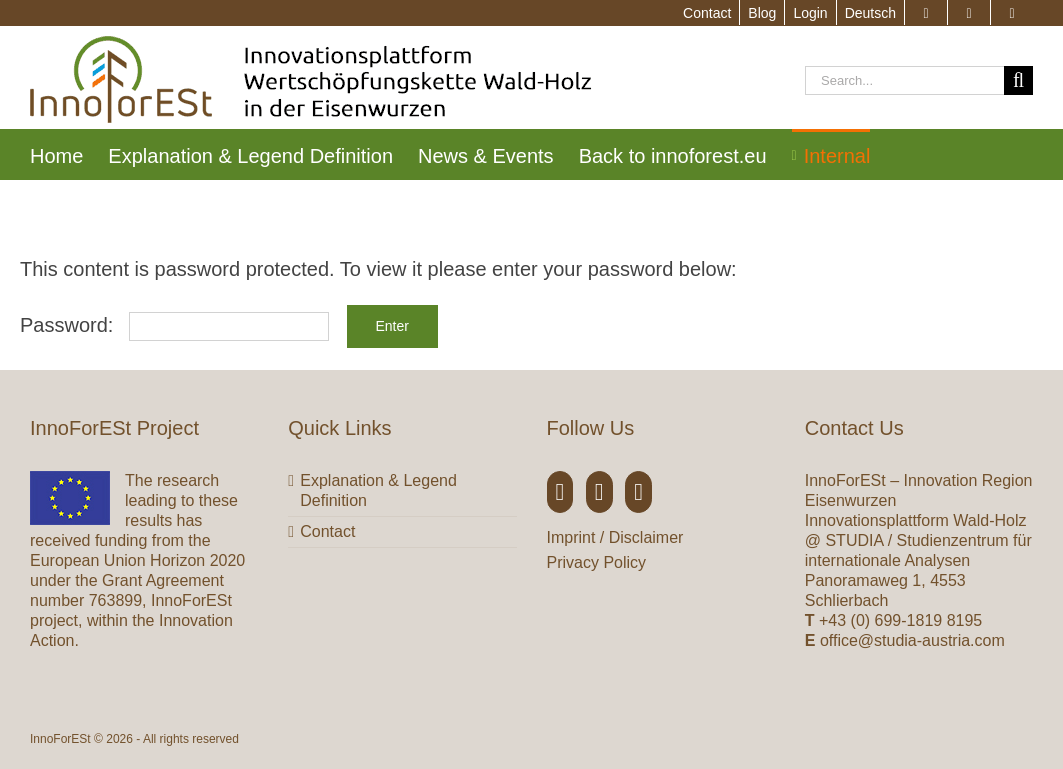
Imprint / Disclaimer (615, 537)
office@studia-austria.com (912, 640)
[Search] (1018, 80)
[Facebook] (560, 492)
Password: (174, 325)
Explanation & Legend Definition (378, 490)
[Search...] (904, 80)
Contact (327, 531)
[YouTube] (638, 492)
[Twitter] (599, 492)
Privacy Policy (597, 562)
